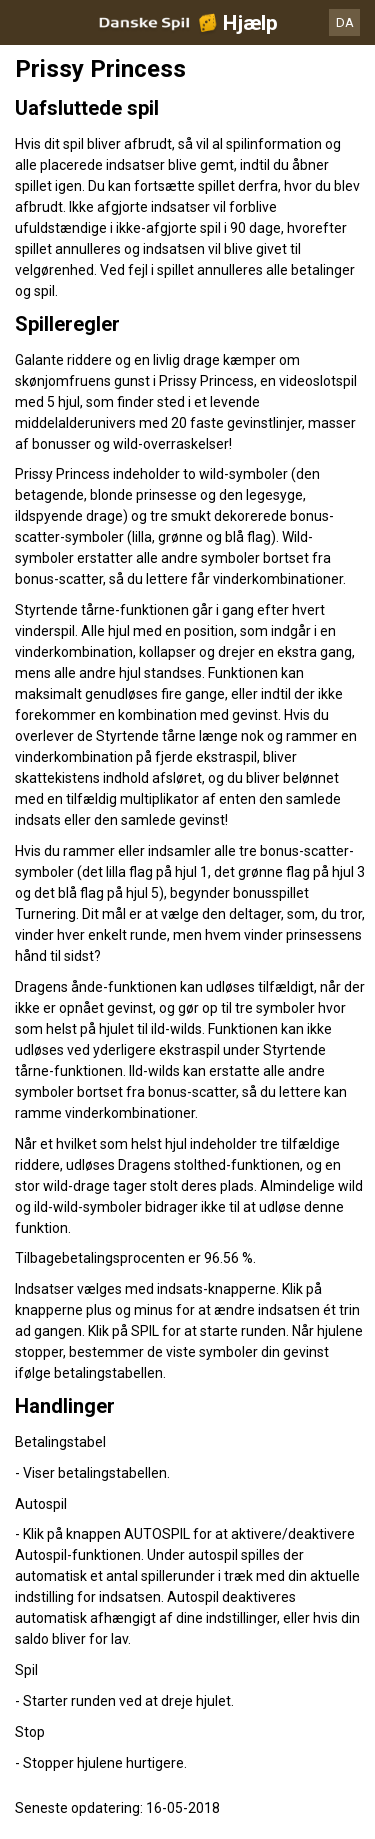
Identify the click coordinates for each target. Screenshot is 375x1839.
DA (345, 22)
